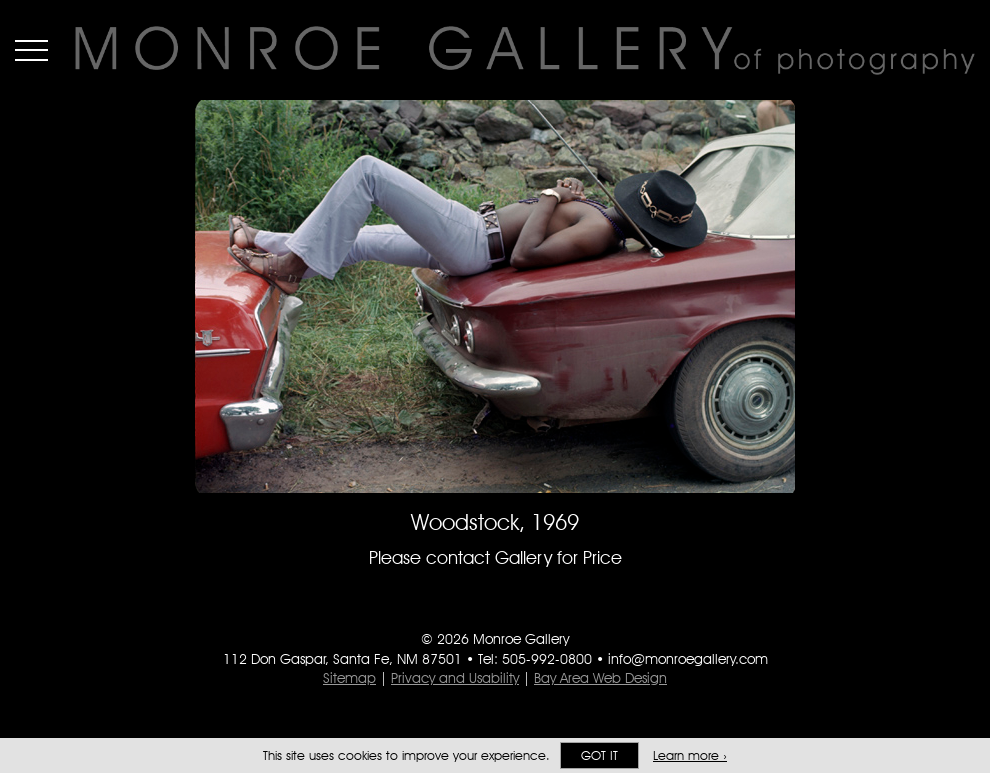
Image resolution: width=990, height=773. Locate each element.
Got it (599, 755)
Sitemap (349, 678)
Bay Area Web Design (600, 678)
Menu (31, 50)
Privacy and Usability (455, 678)
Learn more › (690, 755)
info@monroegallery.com (688, 659)
